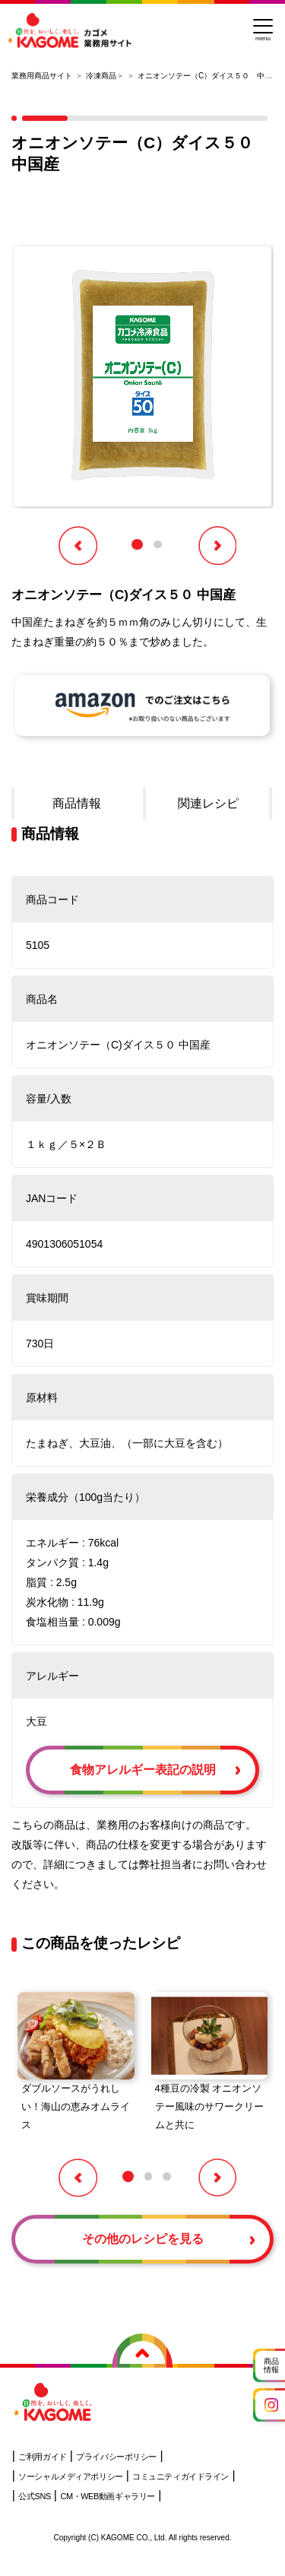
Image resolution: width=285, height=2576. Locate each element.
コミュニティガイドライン (180, 2476)
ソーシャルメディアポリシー (70, 2476)
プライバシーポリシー (116, 2456)
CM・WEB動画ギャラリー (107, 2496)
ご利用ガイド (42, 2456)
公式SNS (34, 2496)
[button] (137, 544)
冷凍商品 (101, 75)
